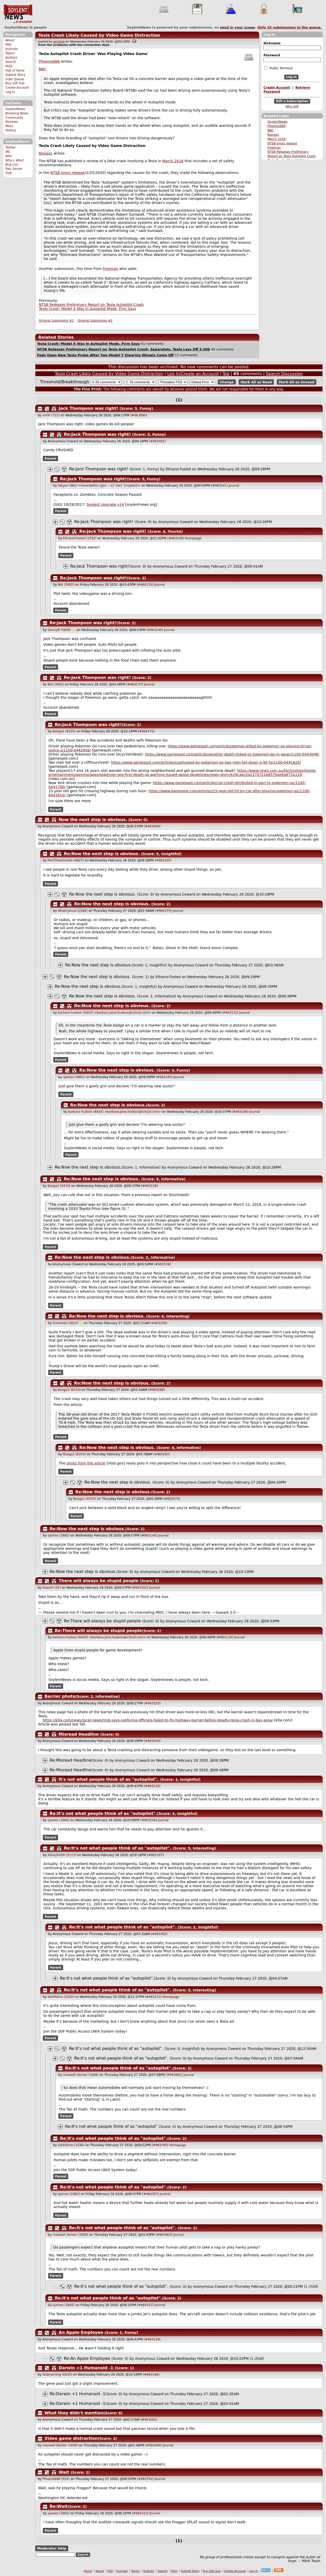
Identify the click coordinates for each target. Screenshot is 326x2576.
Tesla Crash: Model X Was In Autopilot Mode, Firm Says (87, 309)
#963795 (160, 2145)
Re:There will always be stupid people (102, 1621)
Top (226, 373)
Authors (11, 57)
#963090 (139, 415)
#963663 (174, 2075)
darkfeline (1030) (61, 1997)
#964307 (150, 2194)
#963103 (152, 1703)
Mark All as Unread (296, 382)
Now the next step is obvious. (93, 819)
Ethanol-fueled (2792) (79, 538)
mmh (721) (51, 415)
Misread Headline (79, 1734)
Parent (50, 458)
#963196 (151, 2374)
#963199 (175, 538)
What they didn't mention (74, 2412)
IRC (7, 152)
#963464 (153, 2445)
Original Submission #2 (95, 320)
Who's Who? (14, 160)
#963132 (230, 1013)
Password (271, 55)
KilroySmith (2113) (62, 1855)
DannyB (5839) (59, 630)
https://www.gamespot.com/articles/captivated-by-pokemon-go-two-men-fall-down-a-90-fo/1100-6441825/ (206, 762)
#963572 (172, 1499)
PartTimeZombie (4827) (66, 860)
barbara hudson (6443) (75, 1013)
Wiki (8, 156)
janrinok (59, 41)
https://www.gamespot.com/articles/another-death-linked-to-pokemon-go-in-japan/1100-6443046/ (232, 754)
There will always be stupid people (99, 1580)
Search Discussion (284, 373)
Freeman (274, 147)
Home (88, 2571)
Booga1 (273, 134)
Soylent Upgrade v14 (105, 504)
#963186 (240, 1112)
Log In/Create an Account (193, 373)
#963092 (157, 441)
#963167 (155, 1855)
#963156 (149, 1820)
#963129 (152, 2339)
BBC (270, 130)
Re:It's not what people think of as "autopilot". (103, 1813)
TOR (8, 173)
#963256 (159, 1323)
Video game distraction (71, 2438)
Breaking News (16, 113)
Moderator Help (51, 2548)
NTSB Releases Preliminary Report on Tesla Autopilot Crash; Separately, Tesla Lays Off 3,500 (123, 349)
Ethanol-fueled (178, 469)
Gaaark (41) (52, 1588)
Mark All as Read (256, 382)
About (10, 40)
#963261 (149, 2419)
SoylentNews (18, 14)
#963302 (159, 1934)
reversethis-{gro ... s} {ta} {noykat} (109, 485)
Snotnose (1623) (65, 1323)
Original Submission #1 (56, 320)
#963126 (152, 1786)
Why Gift (292, 106)
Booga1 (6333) (64, 731)
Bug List (11, 164)
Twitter (10, 147)
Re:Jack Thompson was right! (97, 434)
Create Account (17, 87)
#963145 (164, 1077)
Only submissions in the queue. (289, 27)
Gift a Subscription (292, 101)
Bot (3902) (66, 584)
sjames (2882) (74, 1077)
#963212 (153, 1997)
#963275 (163, 911)
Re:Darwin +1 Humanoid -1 (77, 2393)
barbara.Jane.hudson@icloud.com (122, 1013)
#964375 (146, 731)
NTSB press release (282, 143)
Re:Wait (59, 2506)
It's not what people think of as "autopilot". (109, 1779)
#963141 (219, 485)
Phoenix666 (276, 126)
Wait (64, 2472)
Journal (234, 485)
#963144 (149, 1535)
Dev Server (13, 169)
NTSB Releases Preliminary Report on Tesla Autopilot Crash (91, 305)
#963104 (152, 1741)
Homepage (193, 538)
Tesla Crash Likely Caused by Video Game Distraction (99, 35)
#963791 (145, 2479)
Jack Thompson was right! (88, 408)
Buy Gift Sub (14, 83)
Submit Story (15, 75)
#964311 (145, 2305)
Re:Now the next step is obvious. (102, 853)
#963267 (162, 1454)
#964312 (140, 2513)
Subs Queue (14, 79)
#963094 (152, 826)
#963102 (140, 1588)
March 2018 (276, 139)
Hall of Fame (14, 70)
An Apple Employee (81, 2332)
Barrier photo (60, 1696)
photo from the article (85, 1463)
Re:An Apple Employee (87, 2358)
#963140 (154, 630)
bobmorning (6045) (57, 2374)
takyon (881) (67, 485)
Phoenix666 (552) (56, 2479)
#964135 (145, 584)
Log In (10, 92)
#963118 (149, 1186)
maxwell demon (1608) (80, 2075)
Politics (10, 130)
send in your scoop (237, 27)
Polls (8, 66)
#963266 (157, 1390)
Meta (9, 126)
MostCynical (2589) (72, 911)
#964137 (135, 684)
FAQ (8, 44)
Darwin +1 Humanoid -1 (86, 2367)
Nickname (271, 43)
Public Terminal (278, 68)
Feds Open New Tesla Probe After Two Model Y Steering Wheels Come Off (105, 355)
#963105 (163, 860)
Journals (11, 49)
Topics (10, 53)
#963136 (162, 1264)
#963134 (225, 1637)
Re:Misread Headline (70, 1760)
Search (10, 62)
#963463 (164, 2235)
